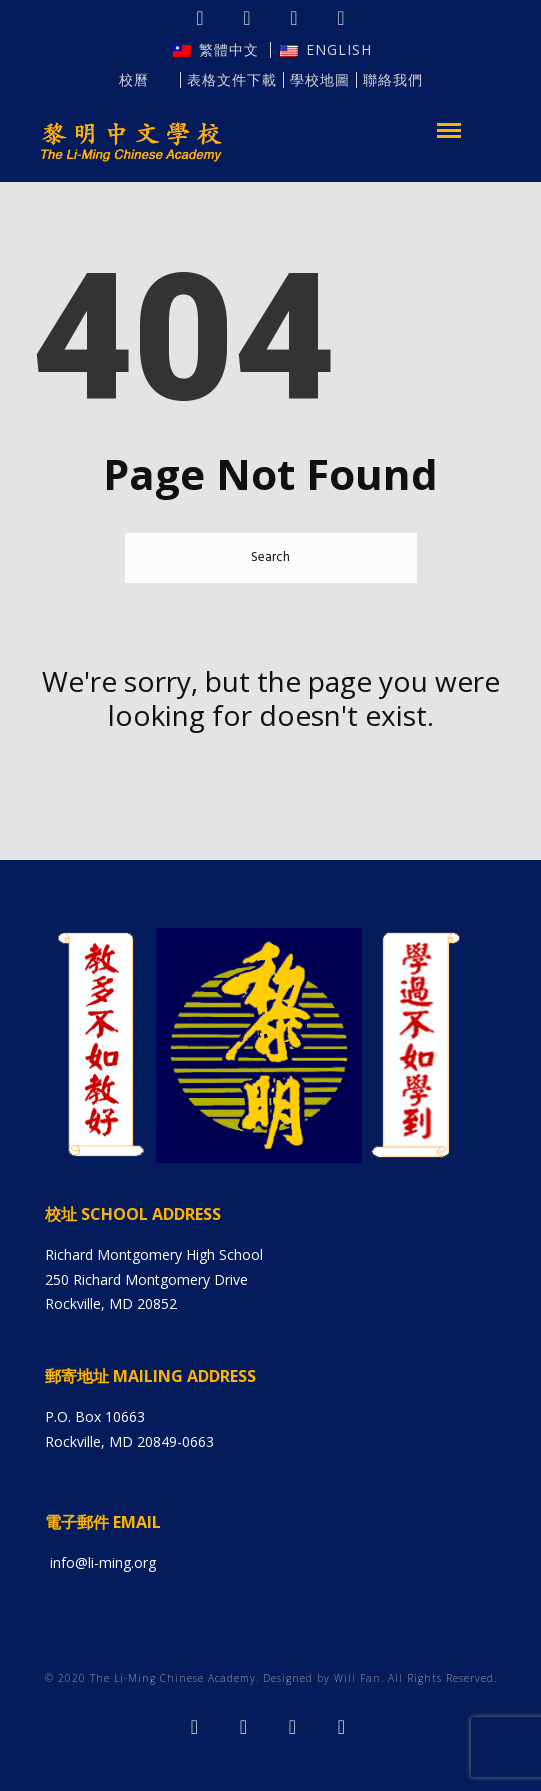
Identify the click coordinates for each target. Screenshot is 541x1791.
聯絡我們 (393, 80)
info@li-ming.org (103, 1562)
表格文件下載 (232, 80)
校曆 (146, 80)
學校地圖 (320, 80)
